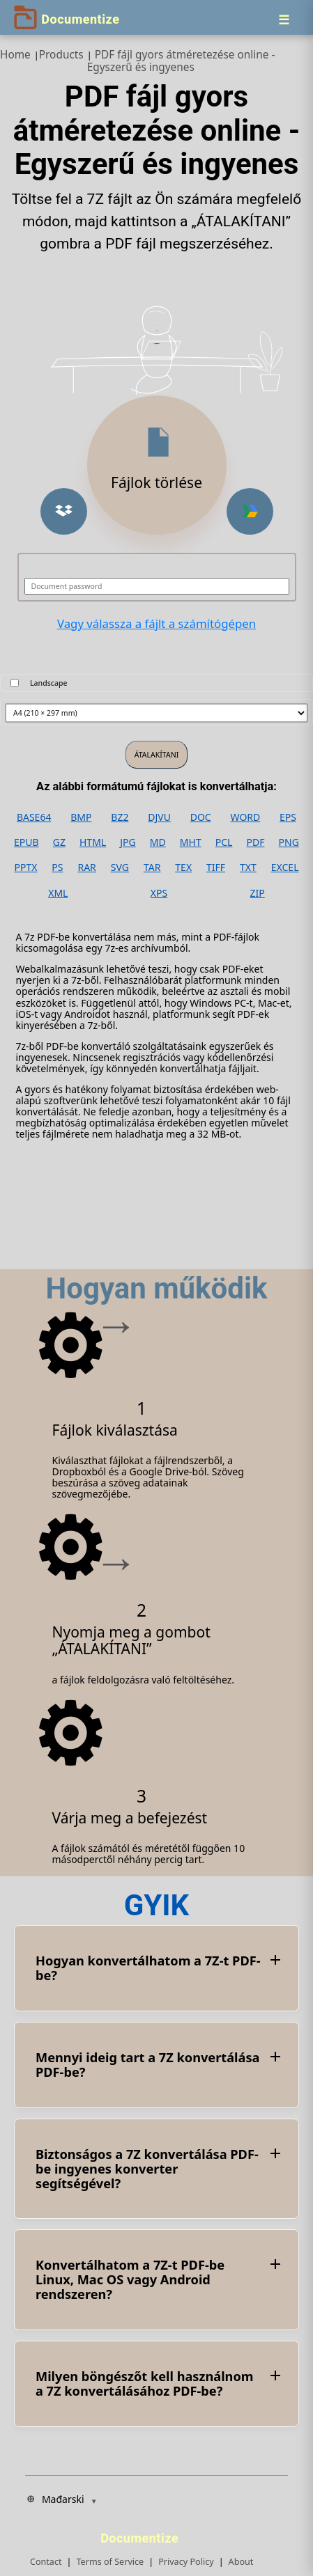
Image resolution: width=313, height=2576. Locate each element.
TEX (183, 867)
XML (58, 893)
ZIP (257, 893)
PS (57, 867)
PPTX (25, 867)
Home (15, 54)
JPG (127, 842)
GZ (59, 842)
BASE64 (34, 817)
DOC (200, 817)
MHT (190, 842)
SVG (120, 867)
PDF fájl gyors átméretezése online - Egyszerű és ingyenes (181, 60)
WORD (246, 817)
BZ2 (119, 817)
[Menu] (283, 19)
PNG (289, 842)
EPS (288, 817)
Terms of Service (110, 2562)
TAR (152, 867)
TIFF (215, 867)
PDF (256, 842)
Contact (46, 2562)
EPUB (26, 842)
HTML (92, 842)
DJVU (159, 817)
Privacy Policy (185, 2562)
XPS (159, 893)
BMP (80, 817)
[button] (63, 511)
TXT (248, 867)
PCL (224, 842)
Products (61, 54)
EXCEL (285, 867)
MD (158, 842)
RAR (86, 867)
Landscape (49, 683)
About (241, 2562)
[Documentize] (141, 2534)
